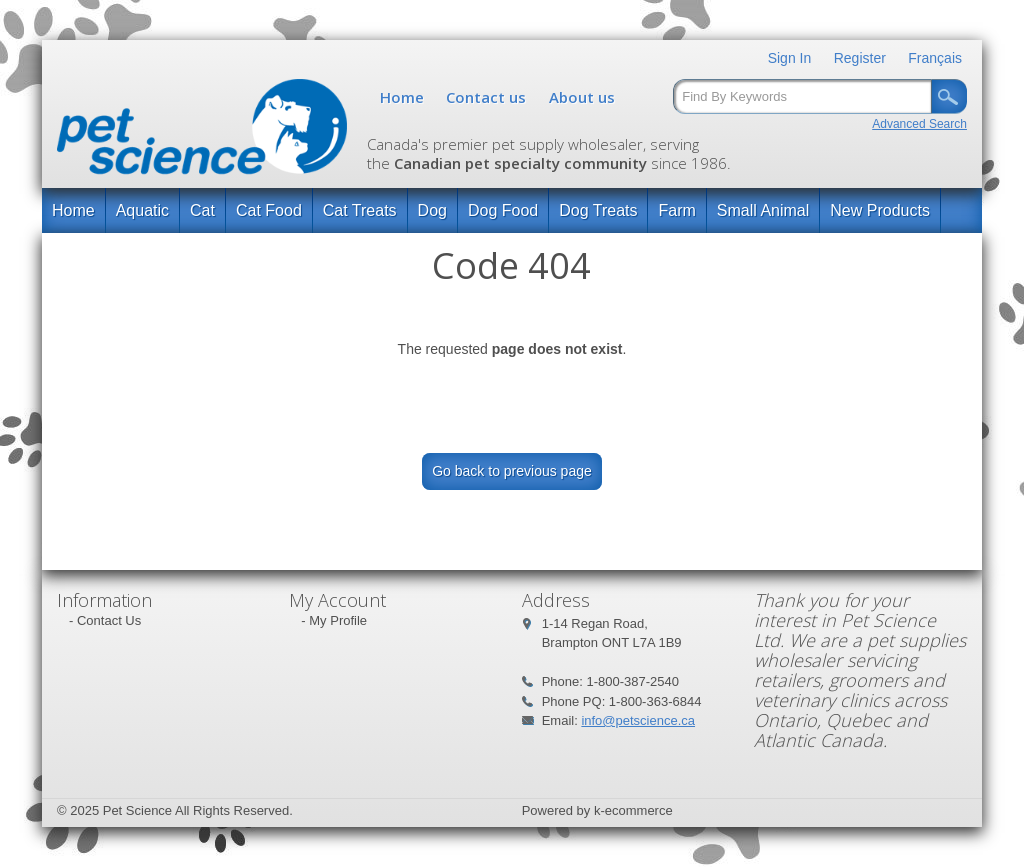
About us (582, 97)
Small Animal (763, 210)
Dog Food (503, 210)
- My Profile (334, 620)
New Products (880, 210)
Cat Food (269, 210)
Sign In (790, 58)
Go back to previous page (512, 471)
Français (935, 58)
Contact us (486, 97)
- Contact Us (105, 620)
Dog (432, 210)
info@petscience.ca (638, 720)
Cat (202, 210)
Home (402, 97)
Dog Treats (598, 210)
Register (860, 58)
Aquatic (142, 210)
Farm (676, 210)
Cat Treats (360, 210)
